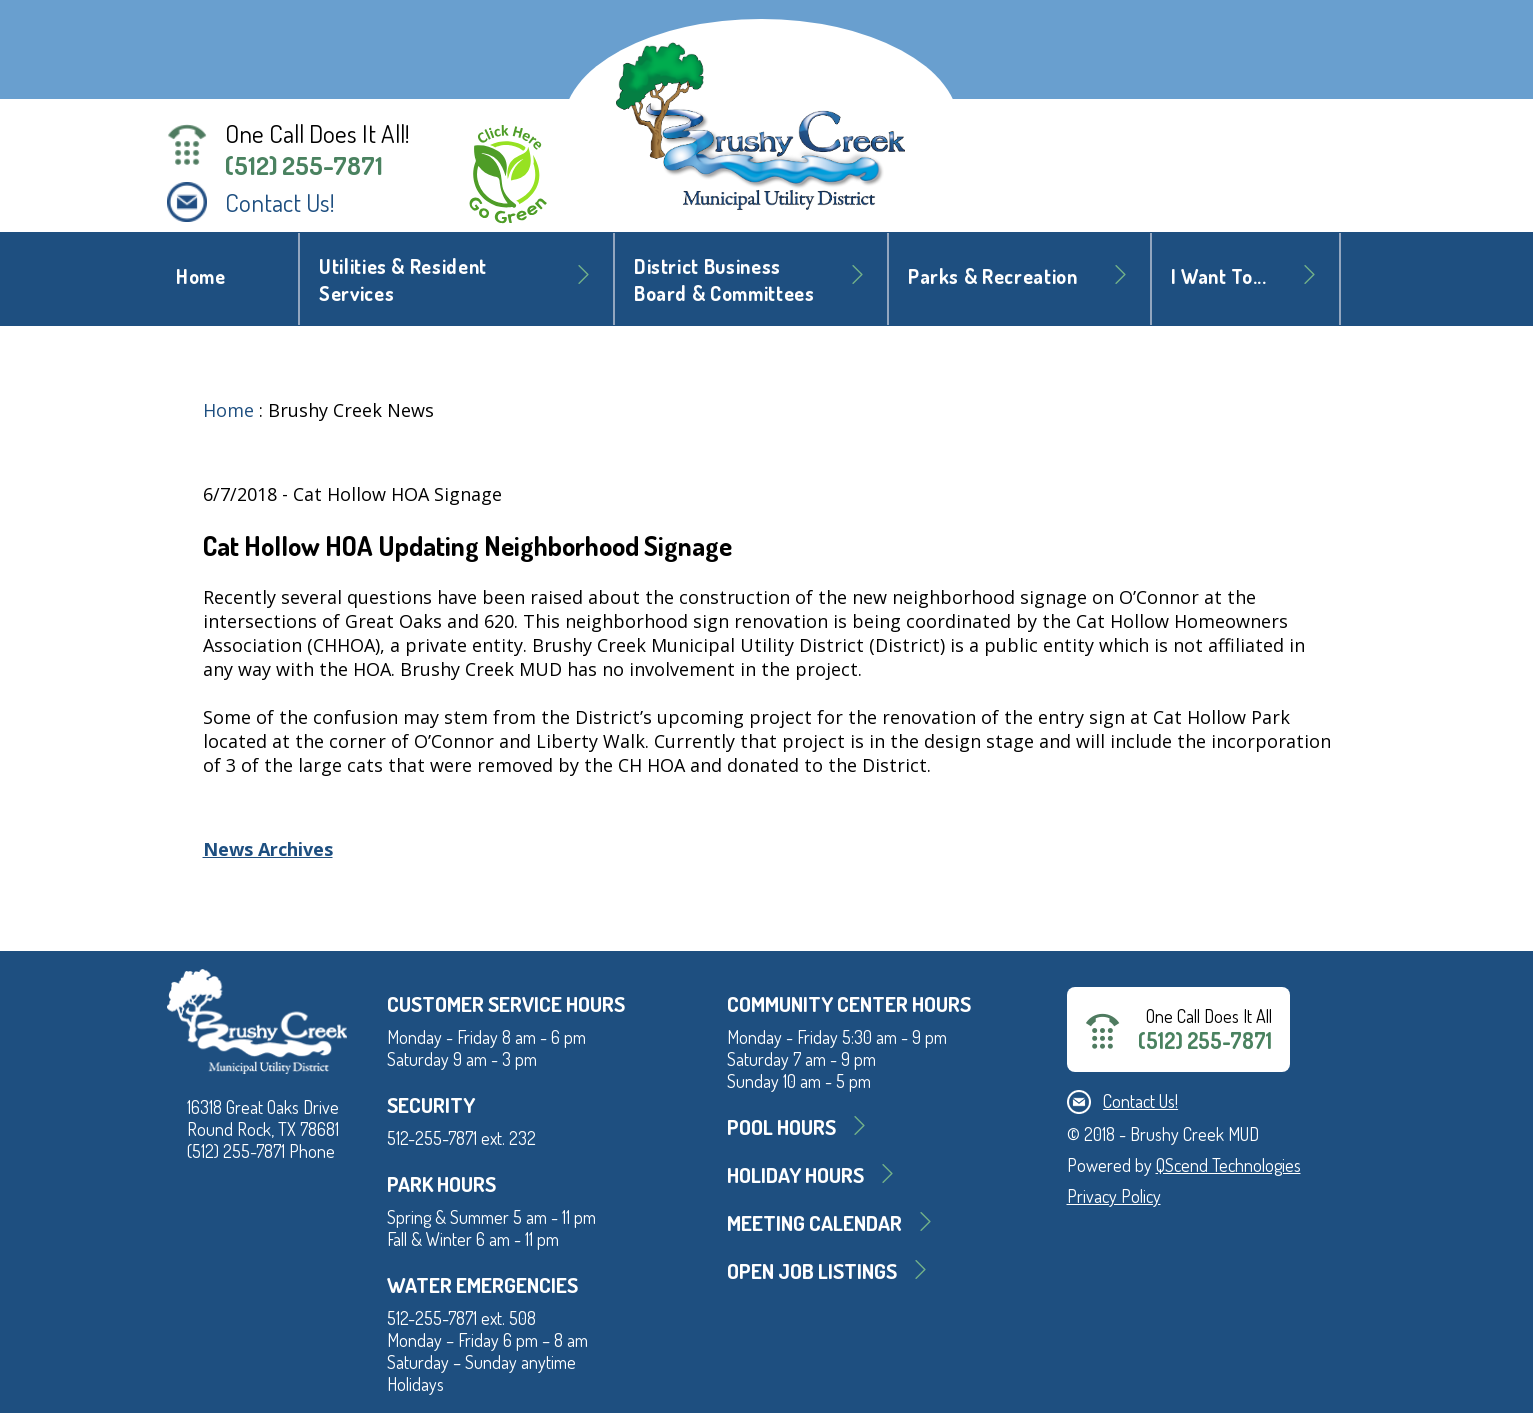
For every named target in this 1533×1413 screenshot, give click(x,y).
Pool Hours (781, 1126)
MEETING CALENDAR (814, 1222)
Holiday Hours (795, 1174)
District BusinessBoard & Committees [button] (724, 280)
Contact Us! (280, 202)
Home (201, 276)
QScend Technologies (1228, 1165)
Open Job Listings (812, 1270)
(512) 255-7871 (304, 165)
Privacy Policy (1114, 1196)
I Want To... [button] (1219, 276)
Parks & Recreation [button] (993, 276)
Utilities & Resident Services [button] (403, 280)
